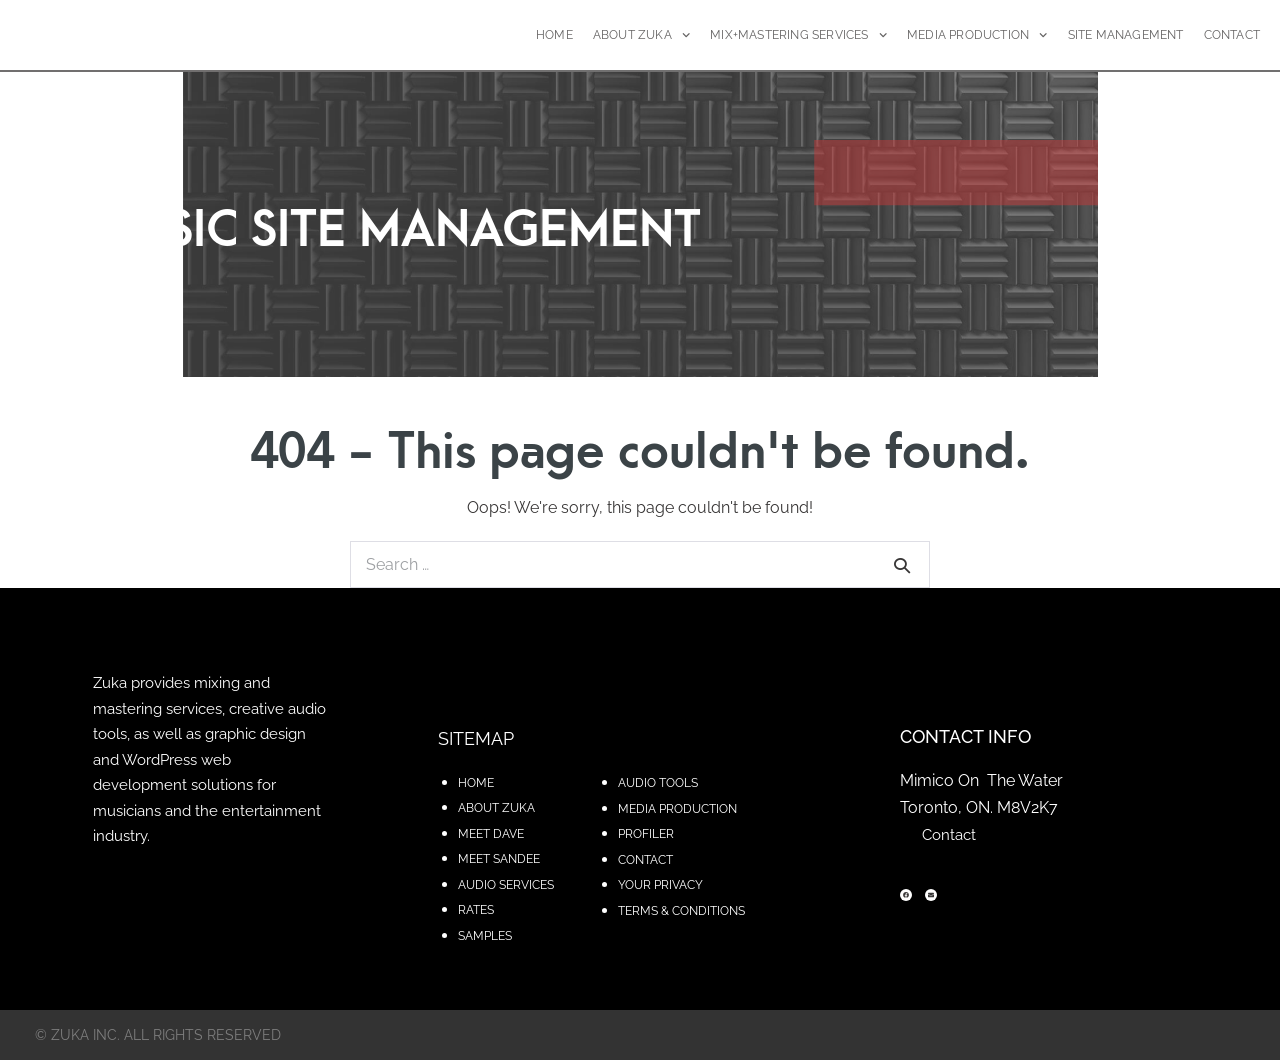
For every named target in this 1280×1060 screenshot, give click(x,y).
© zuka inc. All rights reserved (158, 1035)
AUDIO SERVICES (506, 885)
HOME (554, 35)
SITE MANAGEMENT (1126, 35)
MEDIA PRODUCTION (977, 35)
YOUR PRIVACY (660, 885)
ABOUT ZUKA (641, 35)
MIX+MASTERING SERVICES (798, 35)
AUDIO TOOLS (658, 783)
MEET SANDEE (499, 859)
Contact (949, 835)
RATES (476, 910)
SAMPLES (485, 936)
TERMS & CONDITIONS (681, 911)
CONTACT (1232, 35)
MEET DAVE (491, 834)
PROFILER (646, 834)
